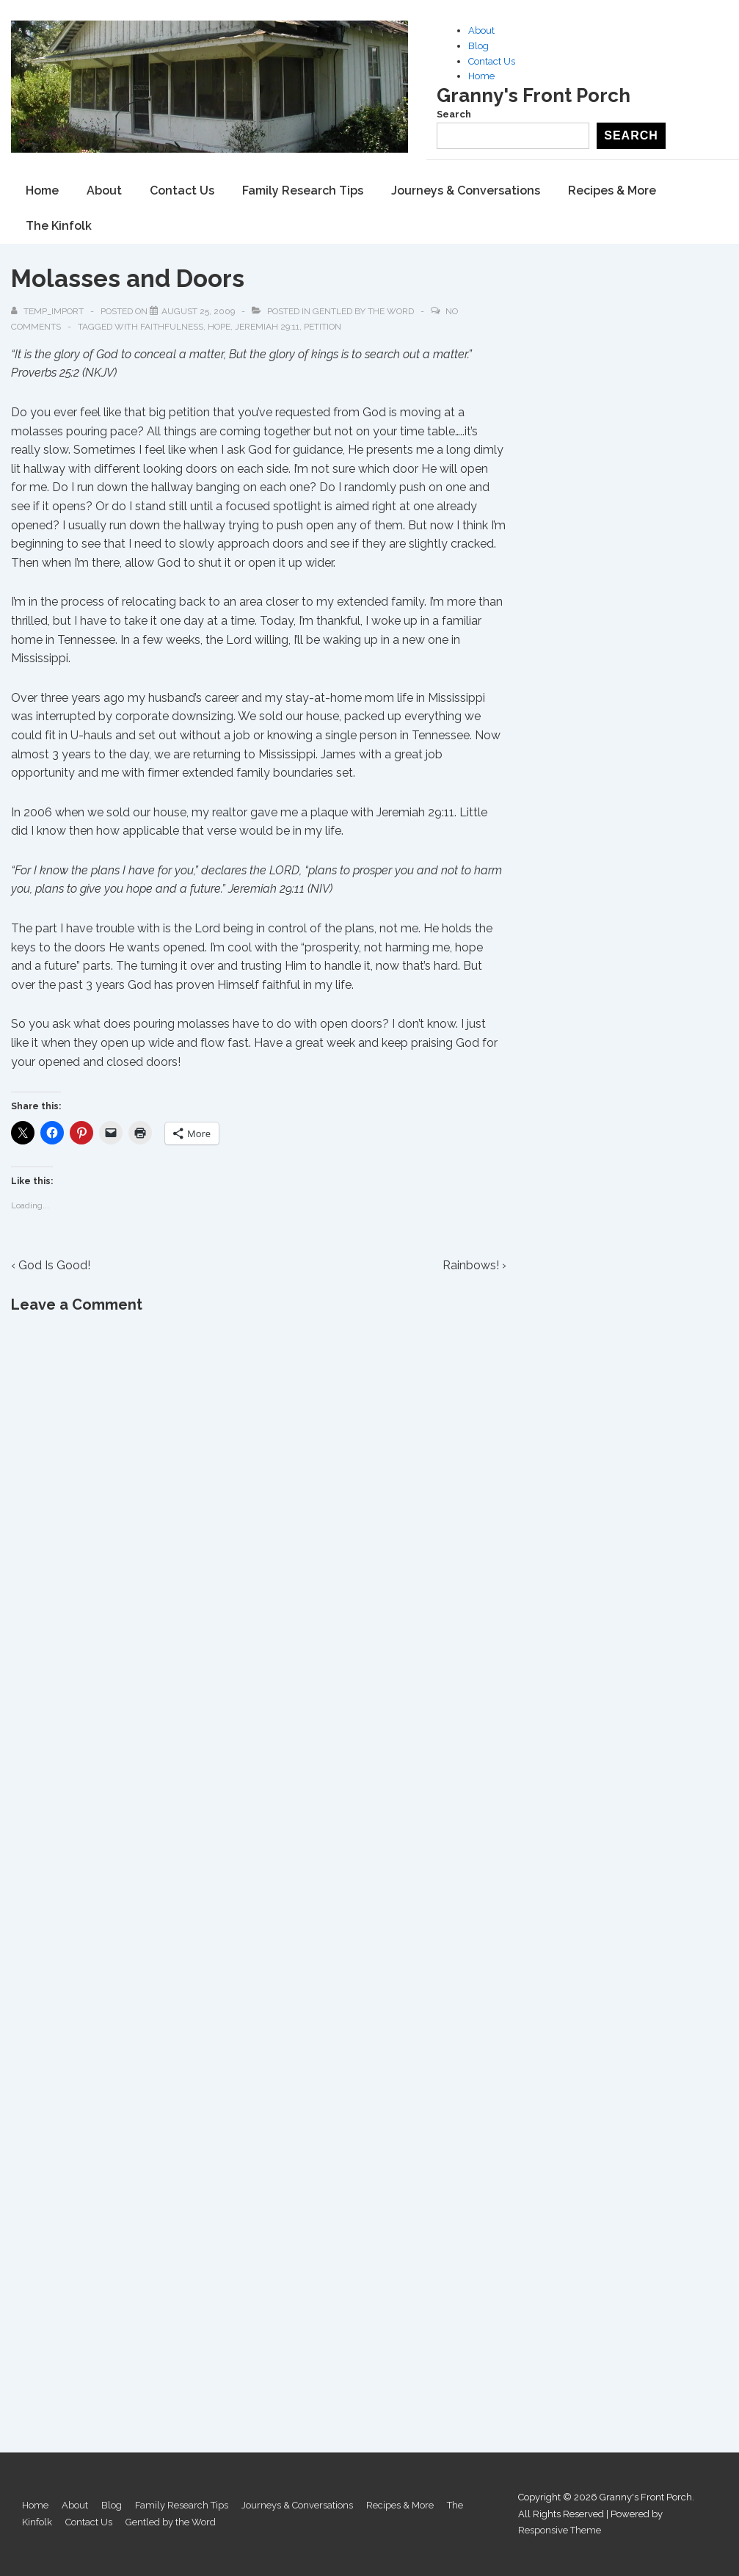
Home (481, 75)
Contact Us (491, 61)
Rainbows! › (474, 1265)
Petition (322, 327)
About (481, 30)
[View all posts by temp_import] (48, 311)
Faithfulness (171, 327)
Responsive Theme (559, 2530)
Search (454, 114)
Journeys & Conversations (465, 190)
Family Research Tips (302, 190)
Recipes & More (612, 190)
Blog (478, 45)
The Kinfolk (59, 226)
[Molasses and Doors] (198, 311)
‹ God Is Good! (50, 1265)
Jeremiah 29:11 (267, 327)
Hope (219, 327)
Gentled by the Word (363, 311)
